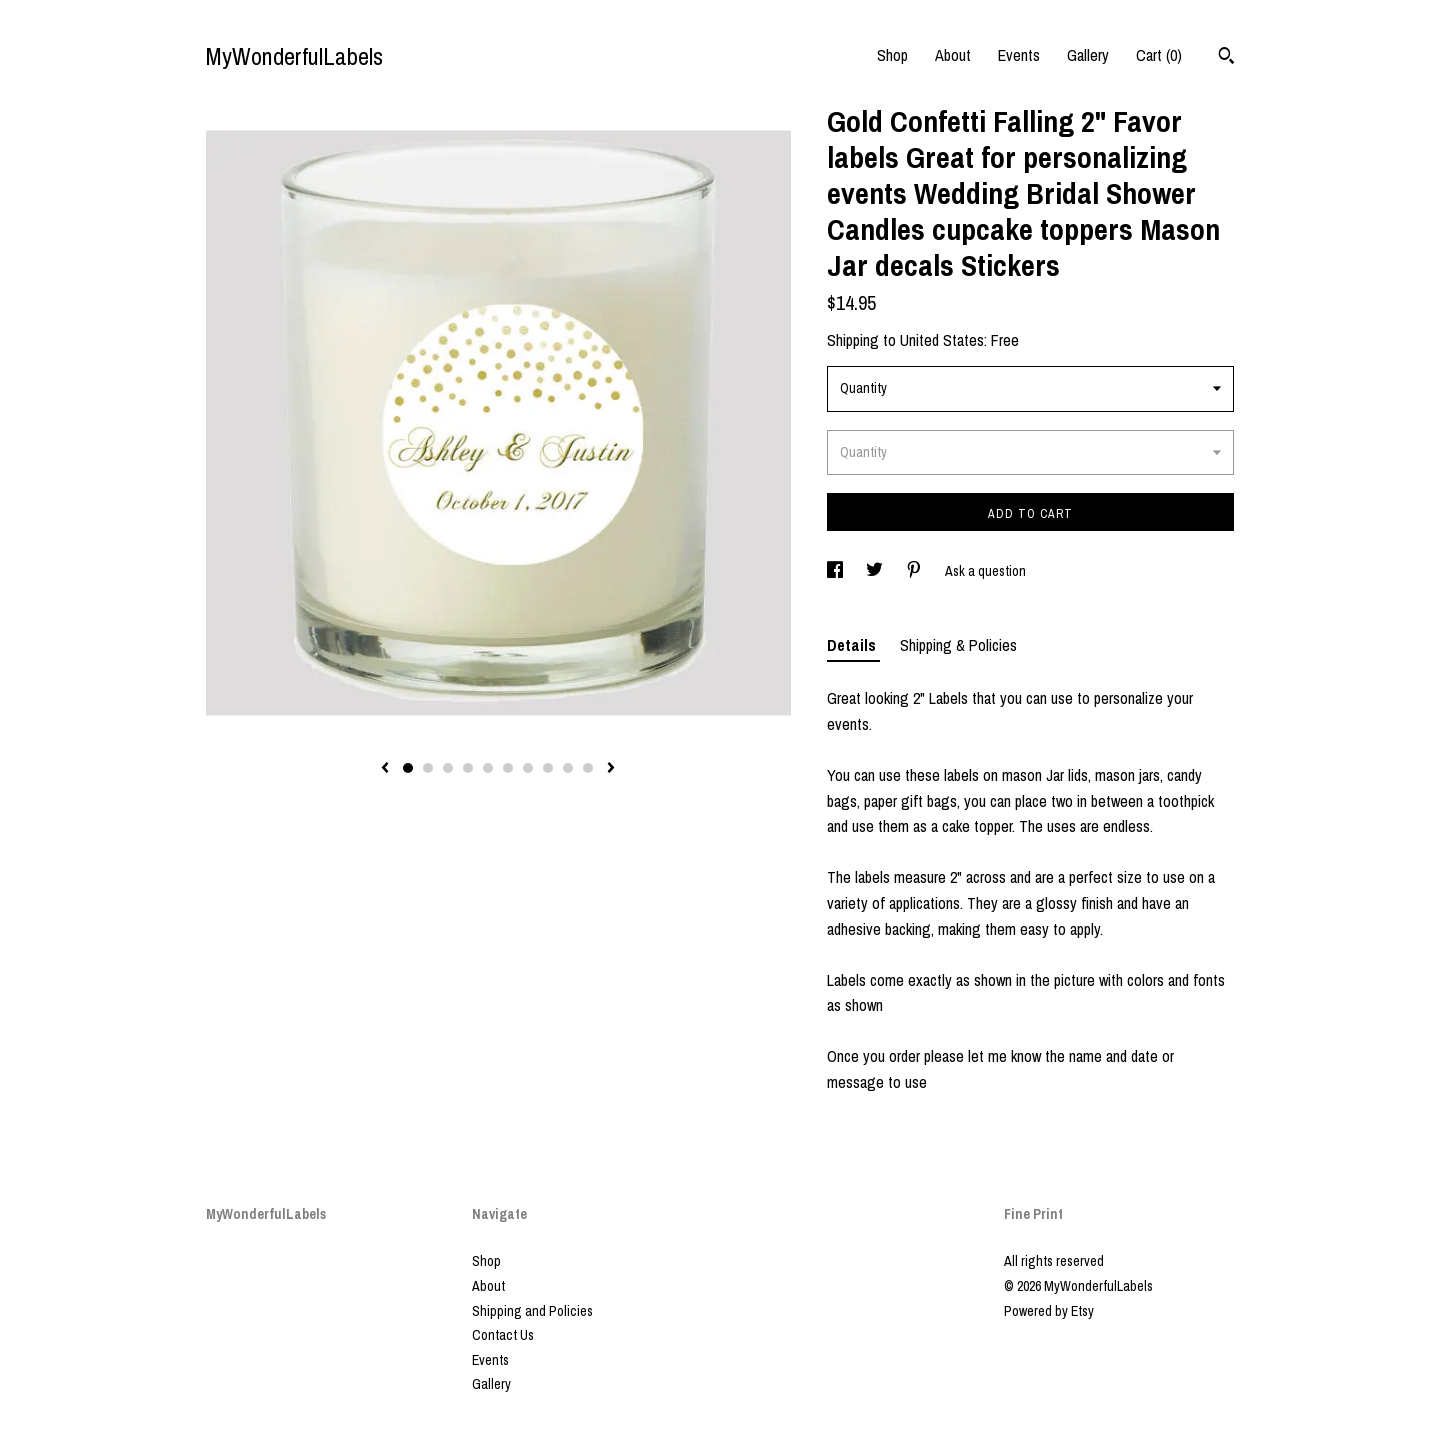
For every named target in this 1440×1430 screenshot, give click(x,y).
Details (853, 645)
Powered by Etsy (1049, 1311)
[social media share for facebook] (836, 571)
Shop (892, 55)
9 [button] (568, 768)
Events (1019, 55)
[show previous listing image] (385, 769)
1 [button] (408, 768)
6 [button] (508, 768)
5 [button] (488, 768)
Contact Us (503, 1335)
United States (942, 340)
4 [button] (468, 768)
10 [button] (588, 768)
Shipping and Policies (532, 1311)
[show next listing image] (611, 769)
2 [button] (428, 768)
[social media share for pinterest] (915, 571)
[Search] (1226, 58)
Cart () (1159, 55)
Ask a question (985, 571)
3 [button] (448, 768)
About (953, 55)
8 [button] (548, 768)
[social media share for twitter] (876, 571)
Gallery (1088, 55)
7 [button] (528, 768)
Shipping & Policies (958, 645)
